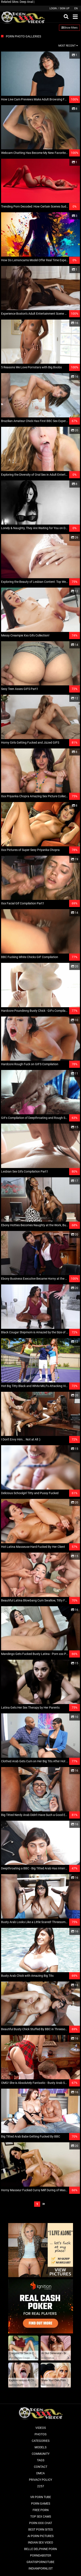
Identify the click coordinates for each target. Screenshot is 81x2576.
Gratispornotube (40, 2562)
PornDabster (40, 2555)
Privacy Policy (40, 2479)
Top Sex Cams (40, 2516)
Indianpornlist (41, 2568)
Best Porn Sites (40, 2529)
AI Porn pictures (40, 2536)
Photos (40, 2434)
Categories (40, 2440)
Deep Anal (26, 1)
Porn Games (40, 2503)
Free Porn (41, 2510)
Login (53, 8)
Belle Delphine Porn (40, 2549)
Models (40, 2447)
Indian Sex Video (40, 2542)
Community (40, 2453)
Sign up (65, 8)
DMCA (40, 2473)
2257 (40, 2486)
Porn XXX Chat (40, 2523)
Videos (40, 2427)
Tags (40, 2460)
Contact (40, 2466)
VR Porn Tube (40, 2497)
